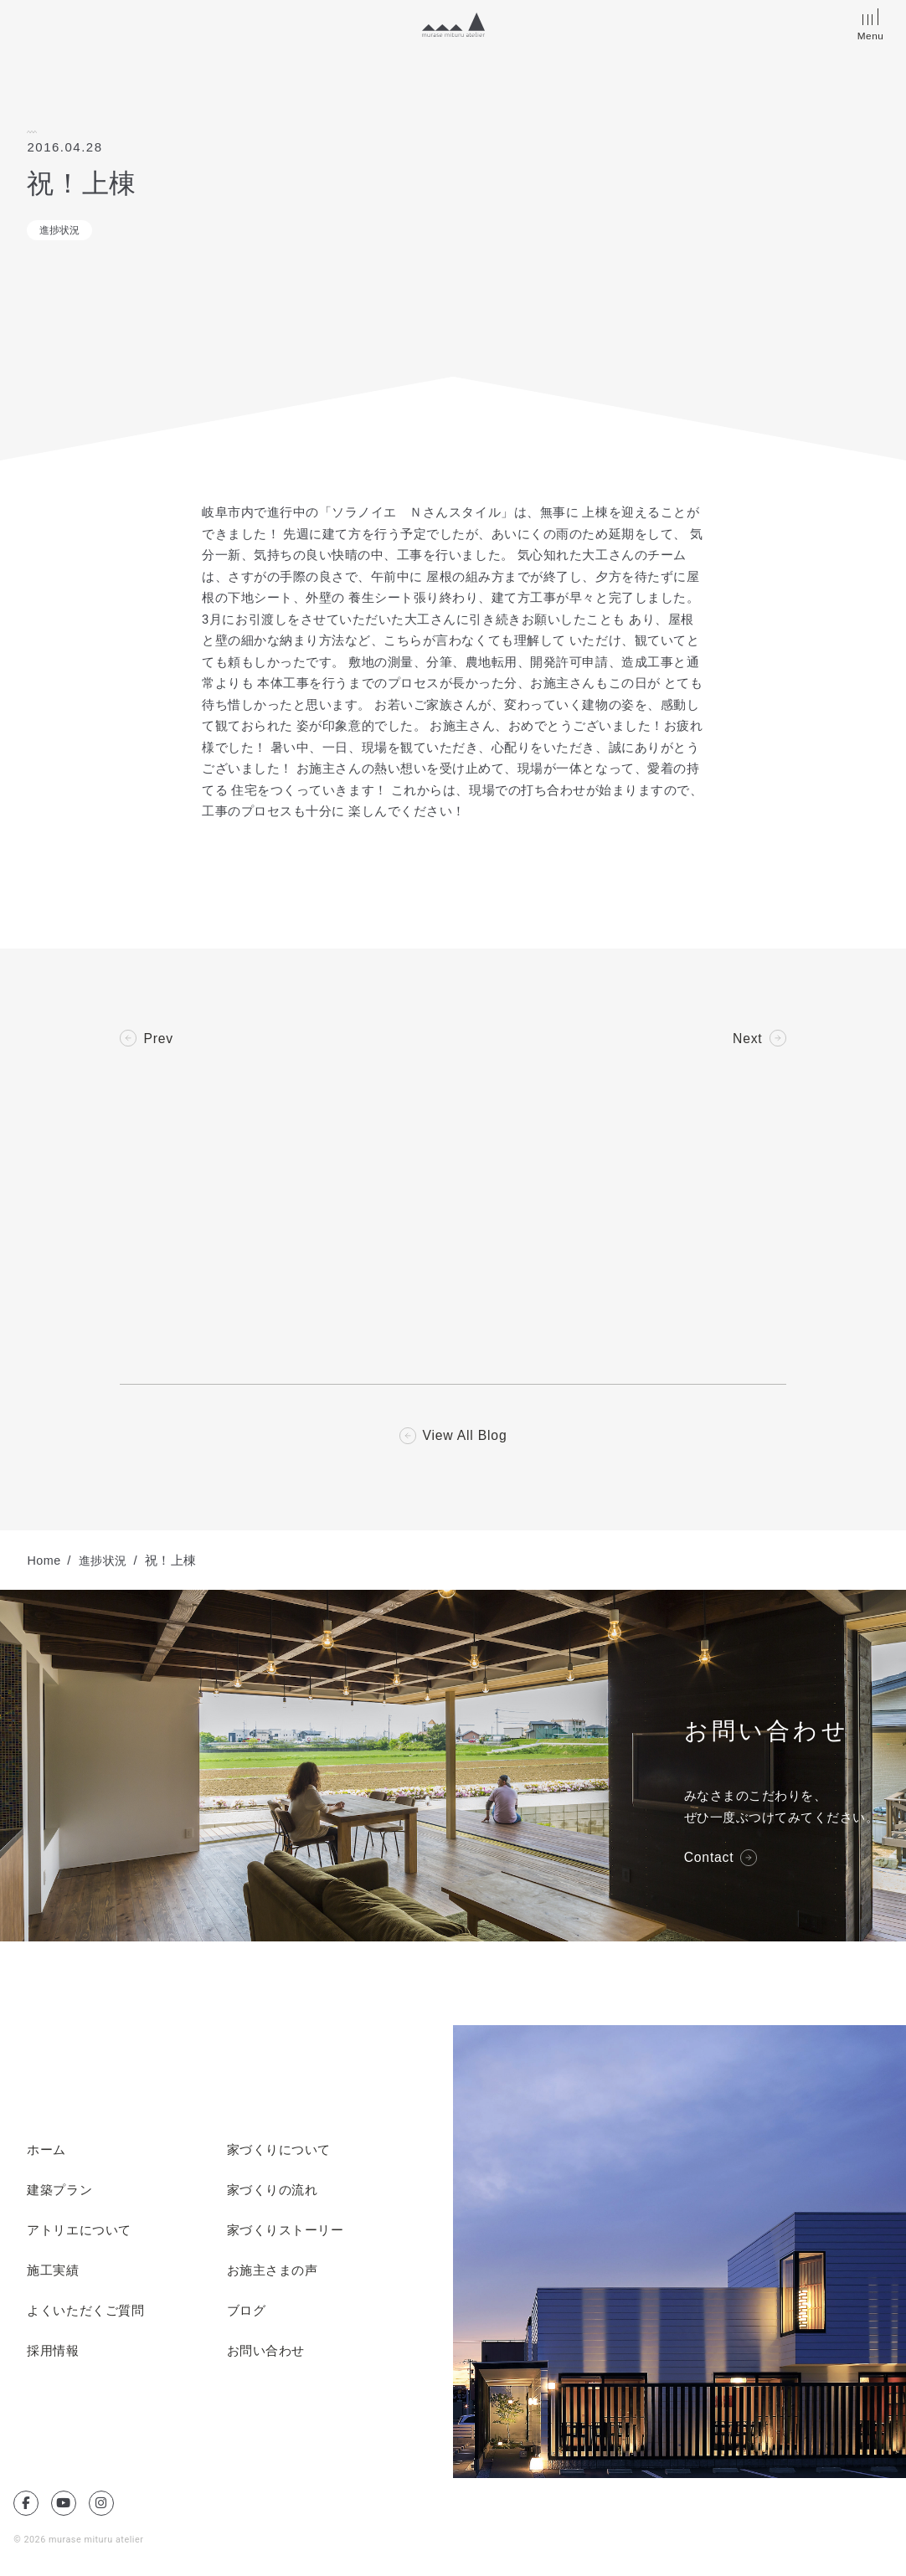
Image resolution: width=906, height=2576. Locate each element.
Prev (158, 1039)
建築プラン (59, 2191)
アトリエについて (79, 2231)
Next (747, 1039)
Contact (709, 1858)
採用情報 (53, 2352)
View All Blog (465, 1436)
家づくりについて (279, 2151)
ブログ (246, 2312)
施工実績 (53, 2272)
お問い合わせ (266, 2352)
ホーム (46, 2151)
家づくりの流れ (272, 2191)
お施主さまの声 (272, 2272)
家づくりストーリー (285, 2231)
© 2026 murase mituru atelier (79, 2540)
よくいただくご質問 (85, 2312)
